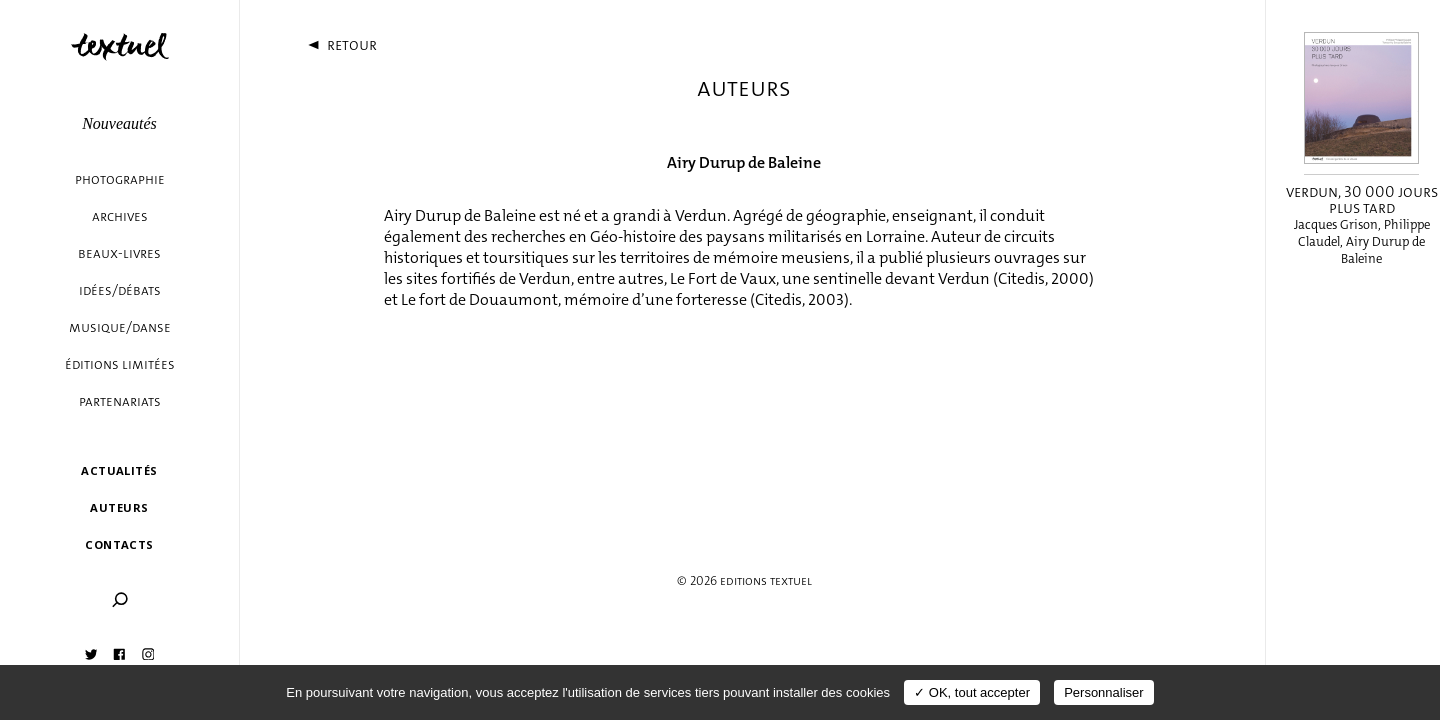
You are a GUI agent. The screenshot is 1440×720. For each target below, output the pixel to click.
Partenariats (120, 401)
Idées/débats (120, 290)
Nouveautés (119, 123)
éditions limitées (120, 364)
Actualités (119, 470)
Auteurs (119, 507)
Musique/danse (120, 327)
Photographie (120, 179)
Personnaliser (1104, 692)
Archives (120, 216)
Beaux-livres (119, 253)
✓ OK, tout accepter (972, 692)
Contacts (119, 544)
